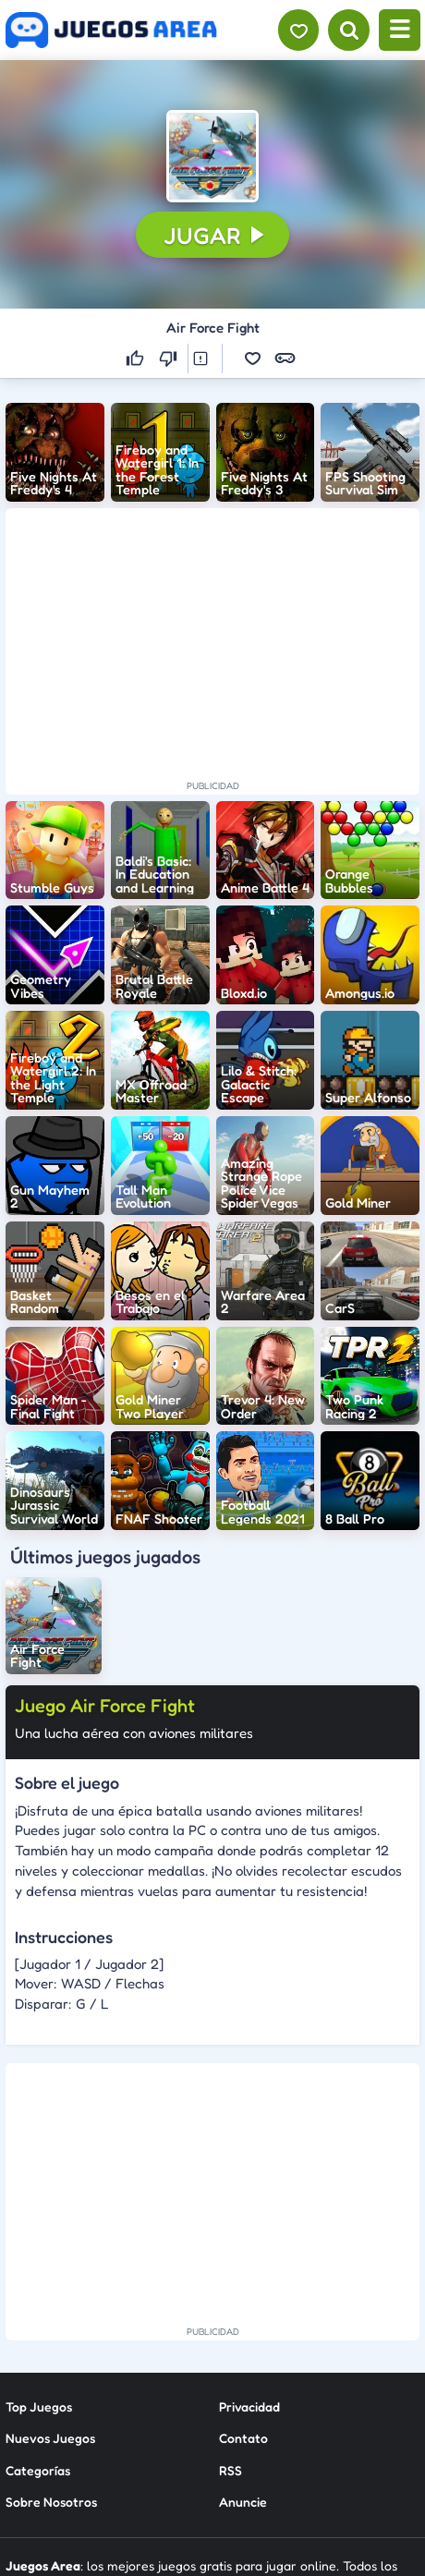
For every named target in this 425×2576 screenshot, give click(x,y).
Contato (243, 2438)
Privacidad (249, 2405)
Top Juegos (39, 2405)
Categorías (38, 2469)
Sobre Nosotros (51, 2501)
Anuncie (243, 2501)
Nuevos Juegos (50, 2438)
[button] (212, 156)
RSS (230, 2469)
